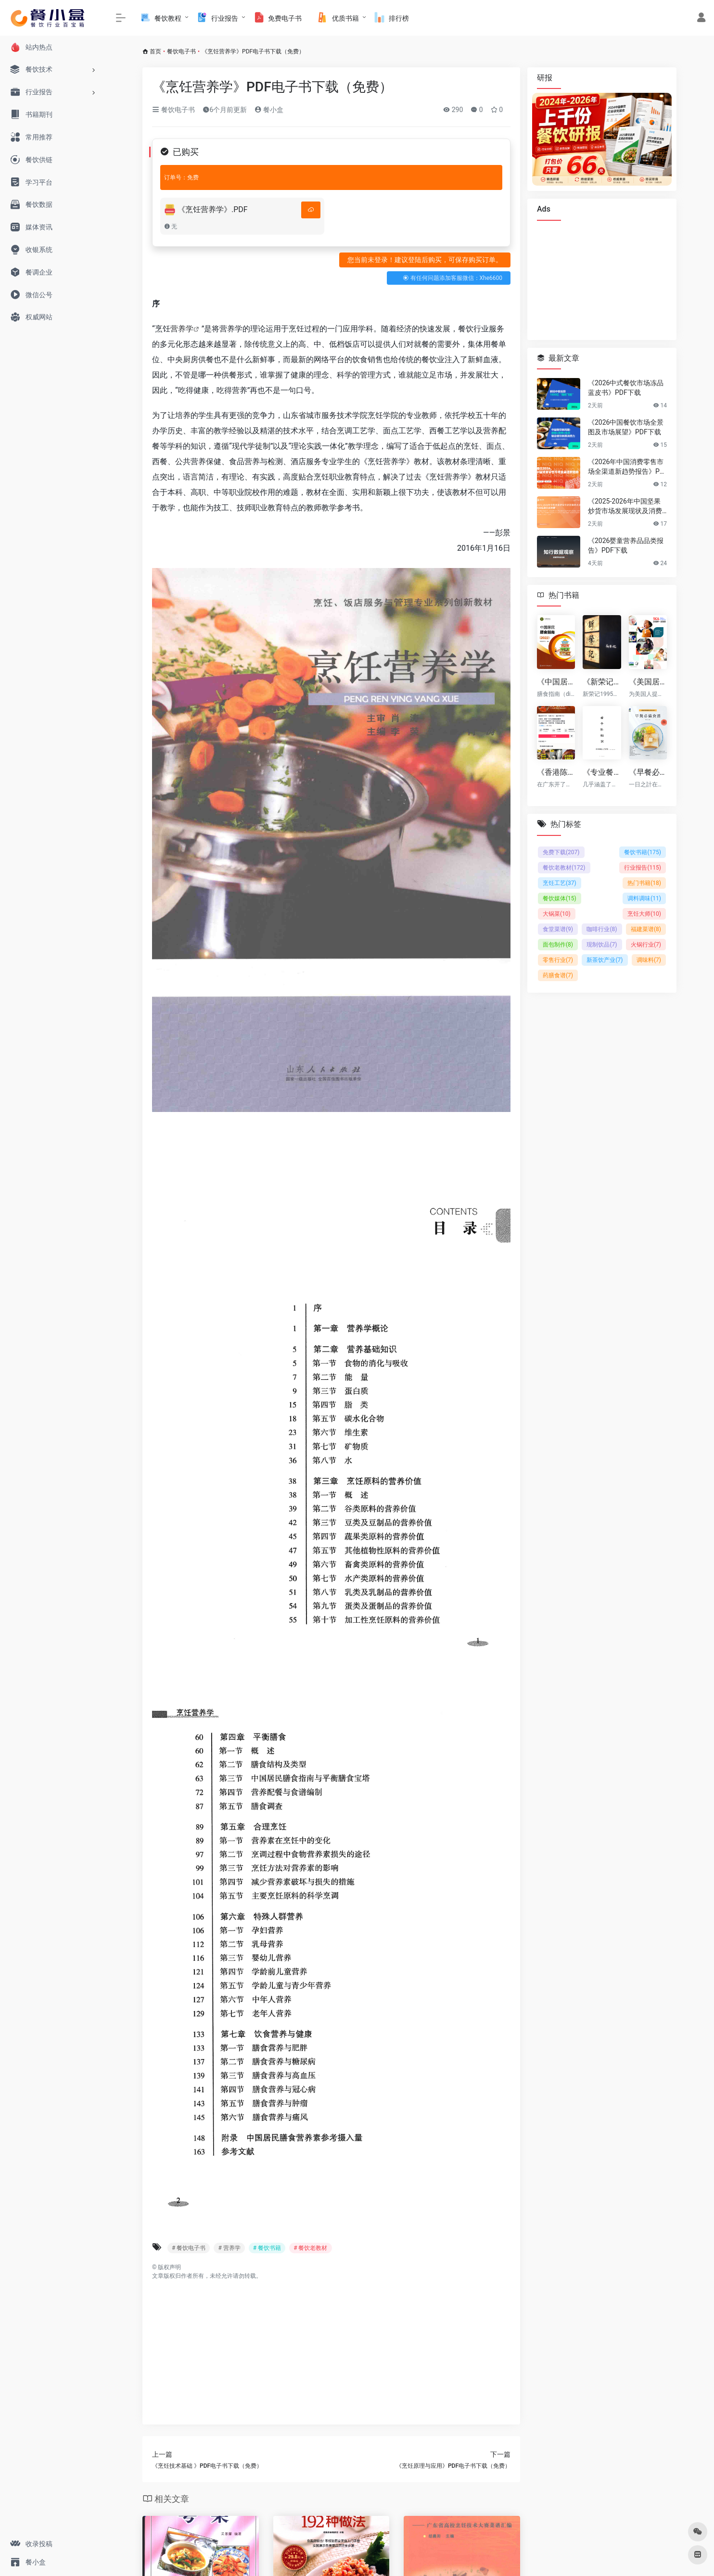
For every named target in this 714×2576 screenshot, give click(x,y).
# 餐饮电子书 (188, 2248)
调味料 (649, 960)
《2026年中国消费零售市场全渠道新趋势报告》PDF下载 (626, 467)
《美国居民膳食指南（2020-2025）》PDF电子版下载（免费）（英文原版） (648, 681)
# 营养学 (229, 2248)
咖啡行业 (601, 929)
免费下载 (561, 852)
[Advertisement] (331, 2347)
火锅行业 (646, 944)
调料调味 (644, 898)
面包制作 (558, 944)
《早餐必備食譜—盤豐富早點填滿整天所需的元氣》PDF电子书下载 (648, 772)
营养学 (181, 328)
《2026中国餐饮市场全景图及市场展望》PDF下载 (625, 427)
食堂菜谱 (558, 929)
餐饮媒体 (559, 898)
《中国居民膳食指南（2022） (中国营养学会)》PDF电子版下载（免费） (556, 681)
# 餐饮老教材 (310, 2248)
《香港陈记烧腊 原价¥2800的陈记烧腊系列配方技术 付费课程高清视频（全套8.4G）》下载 (556, 772)
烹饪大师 (644, 913)
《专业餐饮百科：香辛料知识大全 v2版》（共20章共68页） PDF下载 (602, 772)
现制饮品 (601, 944)
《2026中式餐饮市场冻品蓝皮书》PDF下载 (625, 387)
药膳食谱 (558, 975)
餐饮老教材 (564, 867)
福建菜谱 (646, 929)
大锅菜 (557, 913)
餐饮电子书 (181, 51)
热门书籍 (644, 883)
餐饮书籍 (642, 852)
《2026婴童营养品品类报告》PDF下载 (625, 545)
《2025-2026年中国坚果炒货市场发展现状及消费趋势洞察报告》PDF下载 (625, 506)
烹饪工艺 (559, 883)
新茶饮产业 (604, 960)
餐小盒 (269, 110)
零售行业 (558, 960)
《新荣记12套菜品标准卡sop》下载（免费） (602, 681)
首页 (155, 51)
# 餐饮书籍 (267, 2248)
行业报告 (642, 867)
